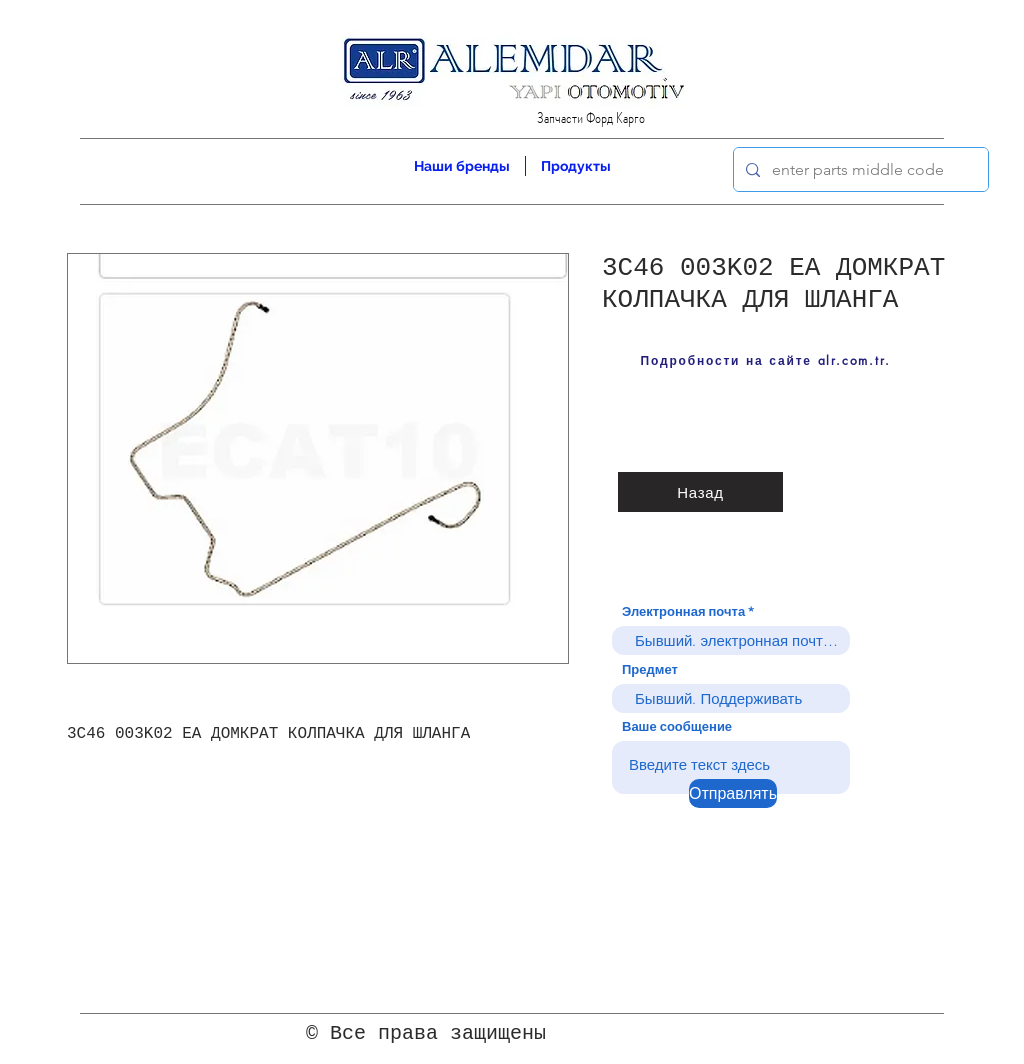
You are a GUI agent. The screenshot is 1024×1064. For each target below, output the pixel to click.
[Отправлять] (733, 793)
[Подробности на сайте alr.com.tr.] (765, 360)
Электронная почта (683, 611)
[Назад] (700, 492)
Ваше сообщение (677, 726)
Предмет (650, 669)
